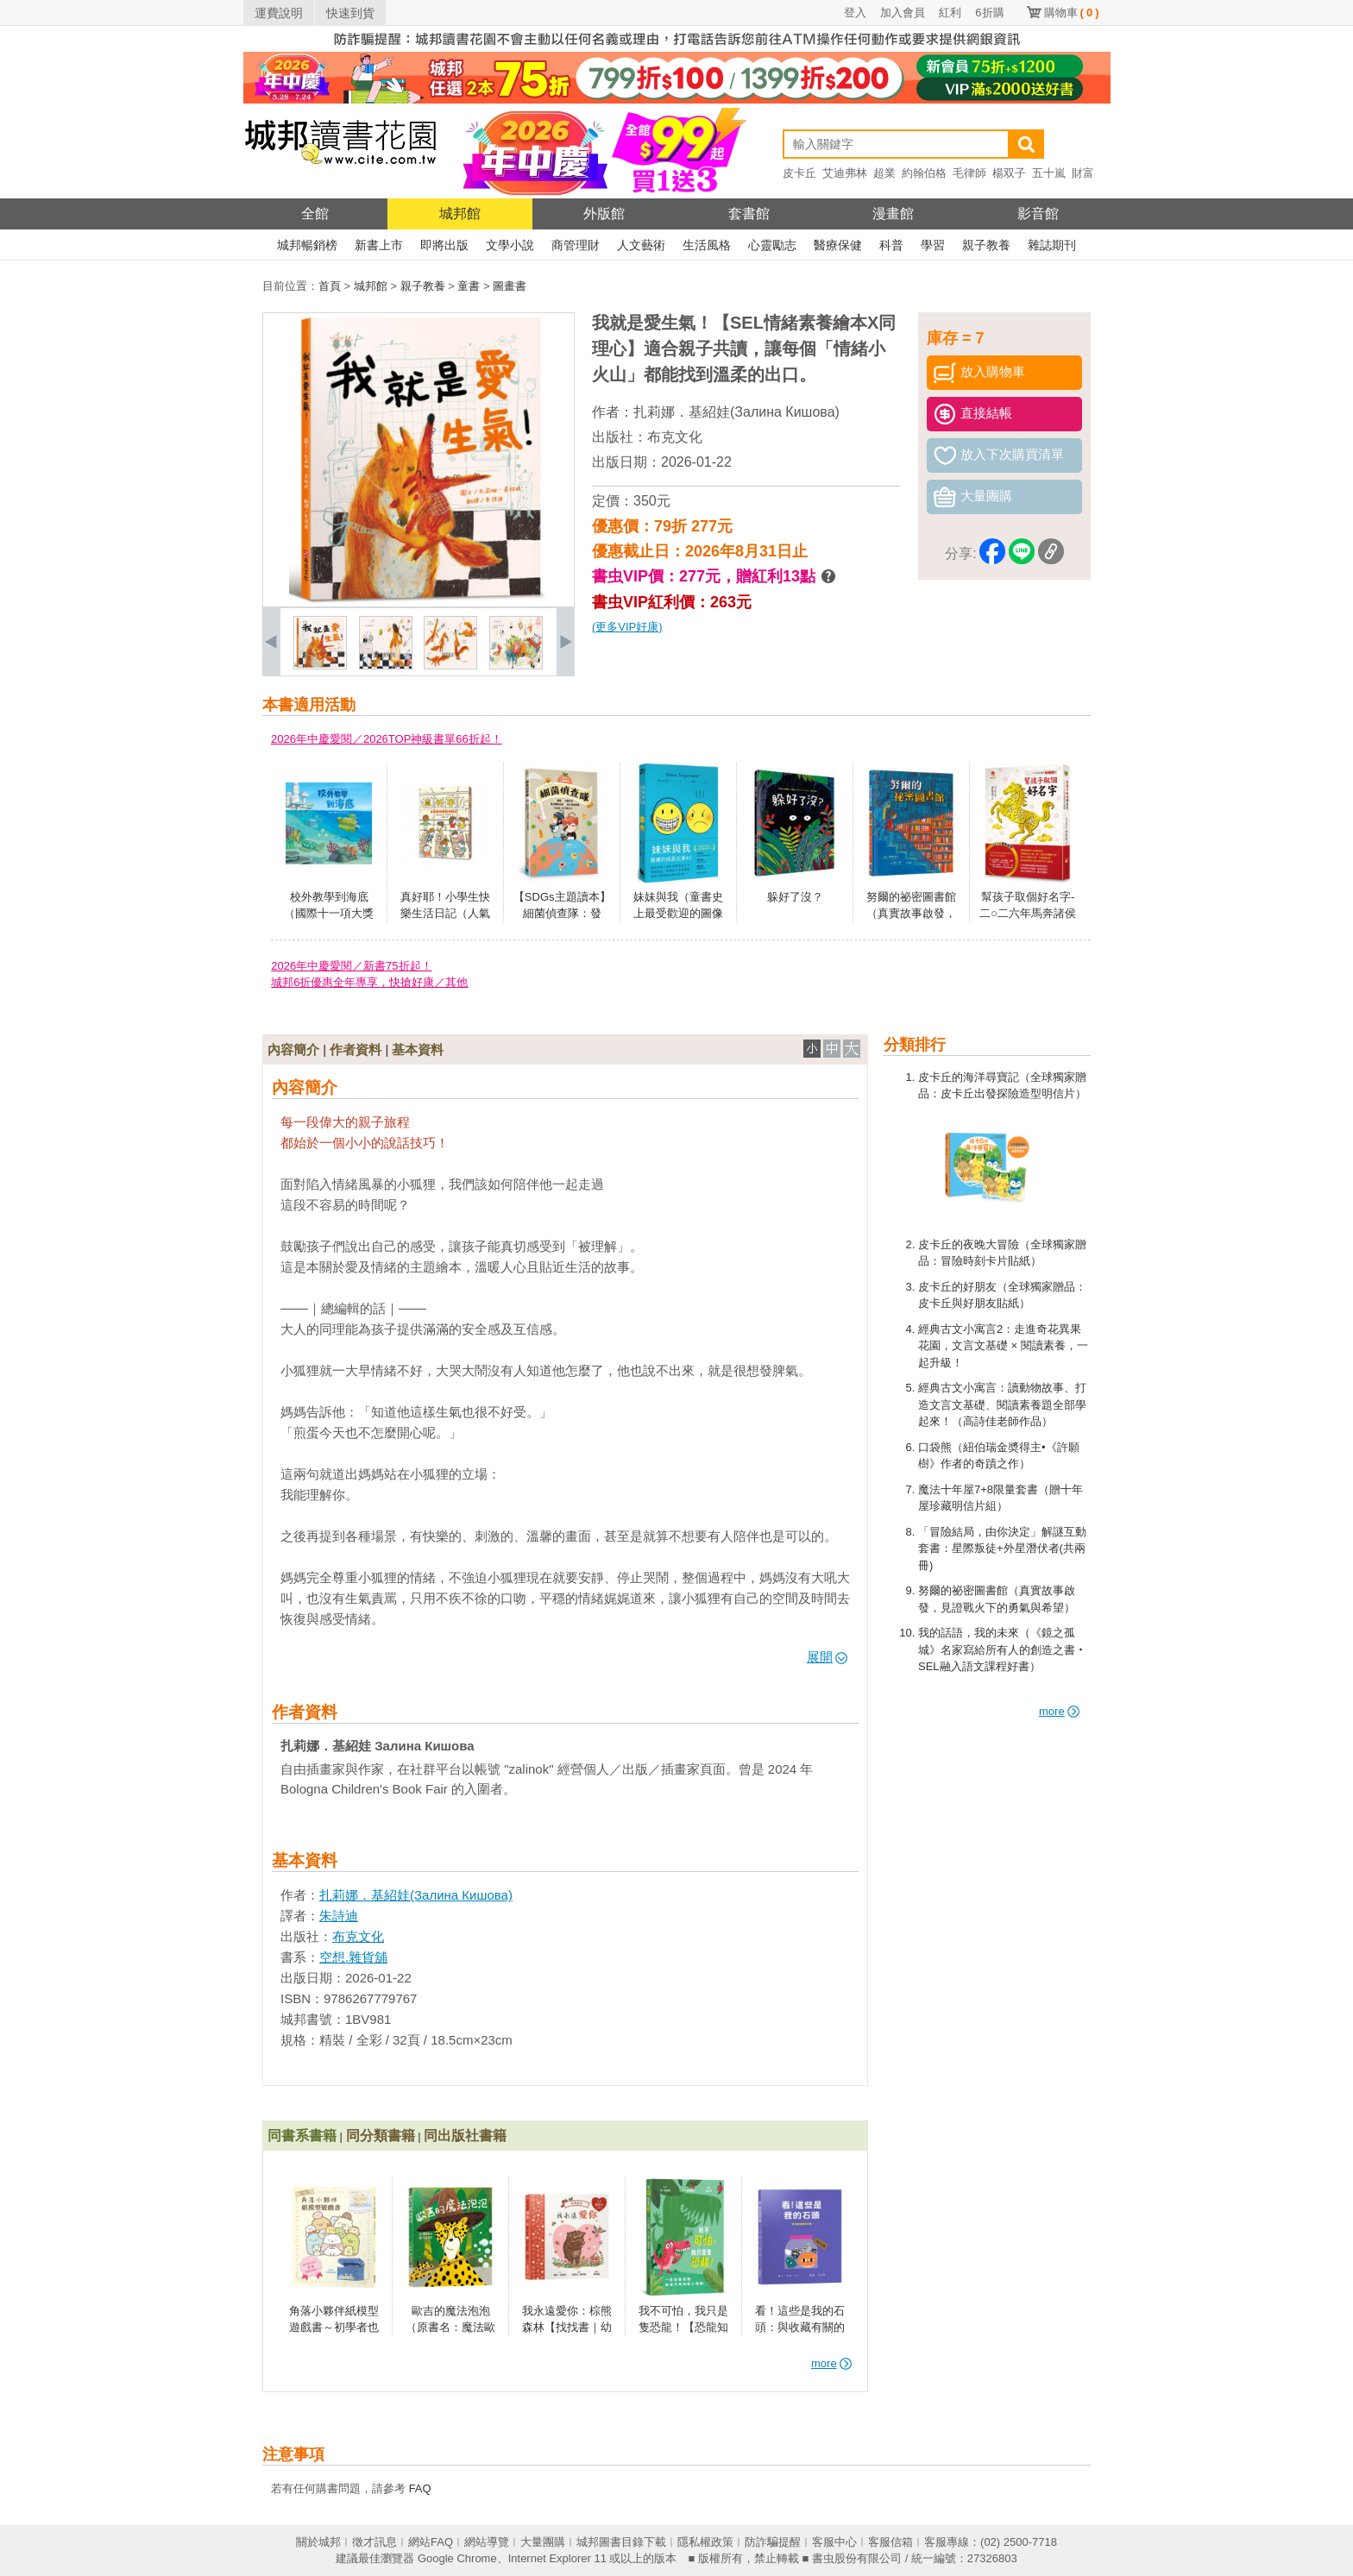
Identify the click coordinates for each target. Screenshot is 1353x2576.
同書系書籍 (302, 2135)
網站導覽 (486, 2541)
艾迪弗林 (844, 173)
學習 (933, 245)
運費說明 (279, 13)
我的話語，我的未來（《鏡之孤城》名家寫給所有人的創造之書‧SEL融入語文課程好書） (1002, 1649)
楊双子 (1009, 173)
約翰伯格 (924, 173)
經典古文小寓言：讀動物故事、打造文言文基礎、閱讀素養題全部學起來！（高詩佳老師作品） (1002, 1404)
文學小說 (510, 245)
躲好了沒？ (795, 896)
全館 (315, 213)
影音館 (1038, 213)
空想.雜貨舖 (353, 1957)
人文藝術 (641, 245)
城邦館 (460, 213)
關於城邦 (318, 2541)
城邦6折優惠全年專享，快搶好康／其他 (369, 982)
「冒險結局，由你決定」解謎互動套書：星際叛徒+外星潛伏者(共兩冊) (1002, 1548)
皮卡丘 (799, 173)
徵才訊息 (374, 2541)
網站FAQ (430, 2541)
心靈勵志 (772, 245)
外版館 (604, 213)
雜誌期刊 (1052, 245)
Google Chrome (457, 2558)
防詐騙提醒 (773, 2541)
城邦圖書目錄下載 (621, 2541)
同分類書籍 (380, 2135)
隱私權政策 (705, 2541)
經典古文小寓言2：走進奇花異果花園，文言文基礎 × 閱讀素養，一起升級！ (1003, 1346)
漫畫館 (893, 213)
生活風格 (707, 245)
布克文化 (674, 437)
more (1059, 1711)
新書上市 (379, 245)
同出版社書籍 (465, 2135)
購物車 (1071, 12)
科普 (891, 245)
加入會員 (902, 12)
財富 (1083, 173)
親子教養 (986, 245)
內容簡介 (293, 1049)
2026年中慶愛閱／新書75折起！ (351, 965)
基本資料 (418, 1049)
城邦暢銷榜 (307, 245)
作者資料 (355, 1049)
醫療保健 (838, 245)
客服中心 (834, 2541)
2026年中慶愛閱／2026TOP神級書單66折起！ (386, 738)
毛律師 (969, 173)
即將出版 (444, 245)
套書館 (749, 213)
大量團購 (542, 2541)
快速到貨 (350, 13)
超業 (884, 173)
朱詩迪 (338, 1915)
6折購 (989, 12)
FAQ (420, 2488)
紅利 (950, 12)
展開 (827, 1656)
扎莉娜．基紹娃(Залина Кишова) (736, 412)
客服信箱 (890, 2541)
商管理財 (575, 245)
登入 (855, 12)
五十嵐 (1049, 173)
